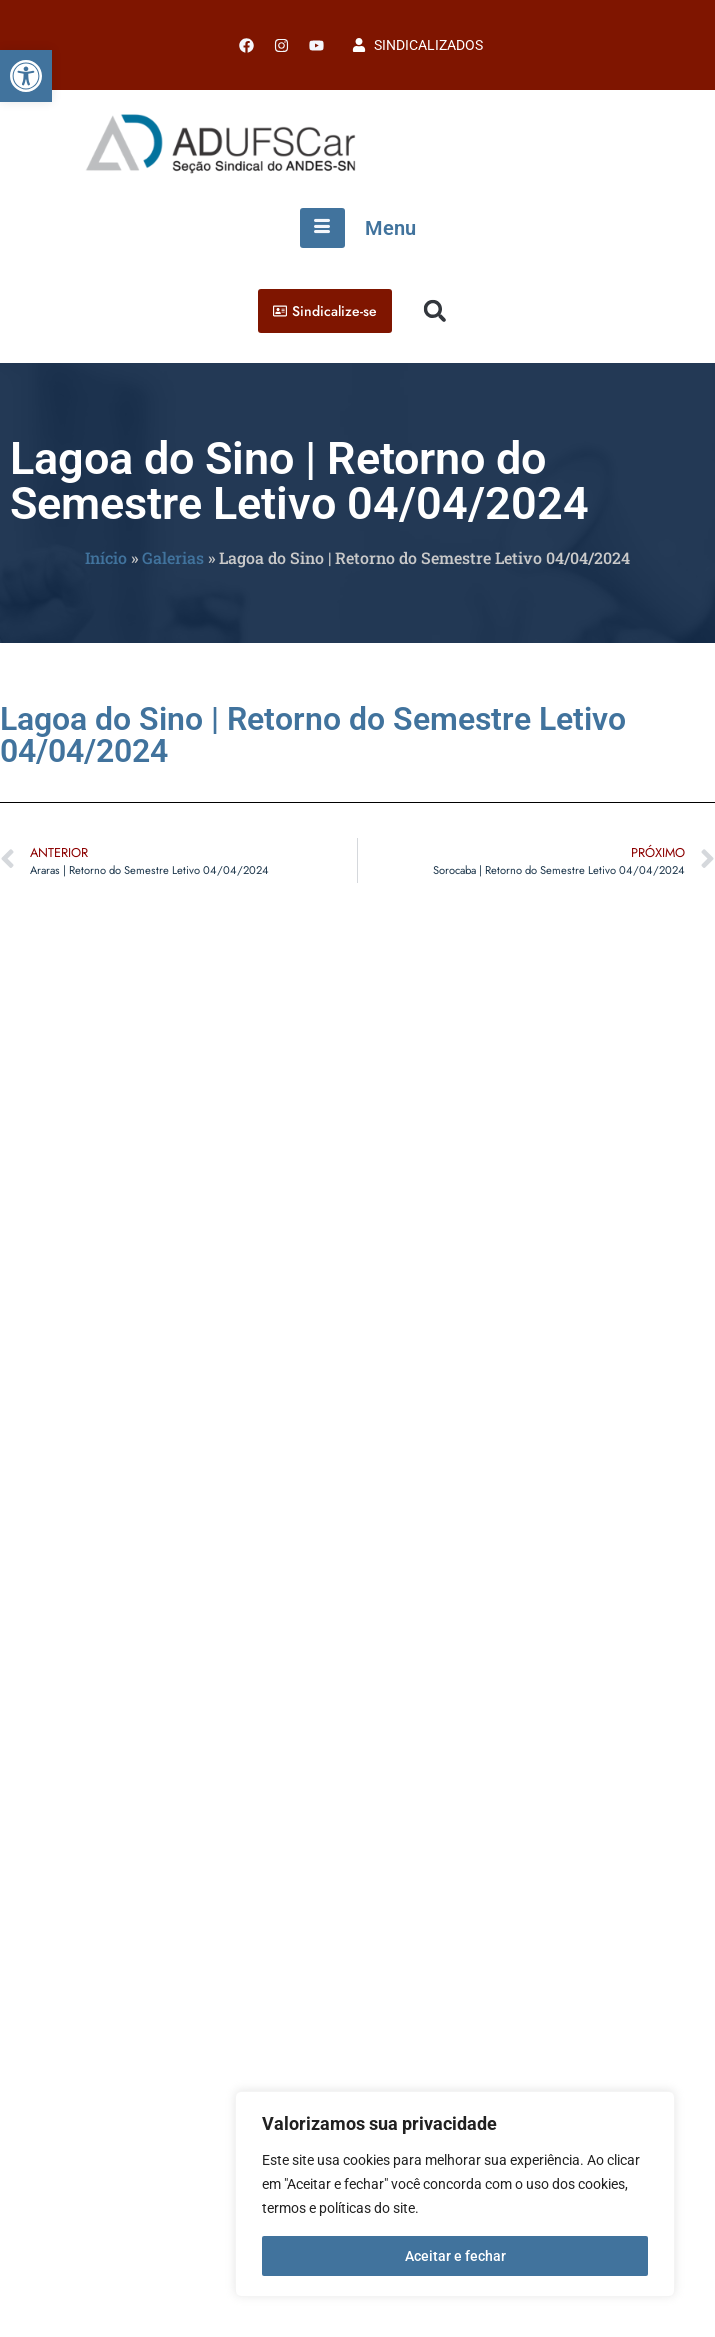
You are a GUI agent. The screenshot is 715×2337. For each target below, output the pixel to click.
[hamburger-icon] (322, 228)
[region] (455, 2194)
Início (106, 557)
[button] (26, 76)
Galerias (173, 557)
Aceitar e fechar (455, 2256)
